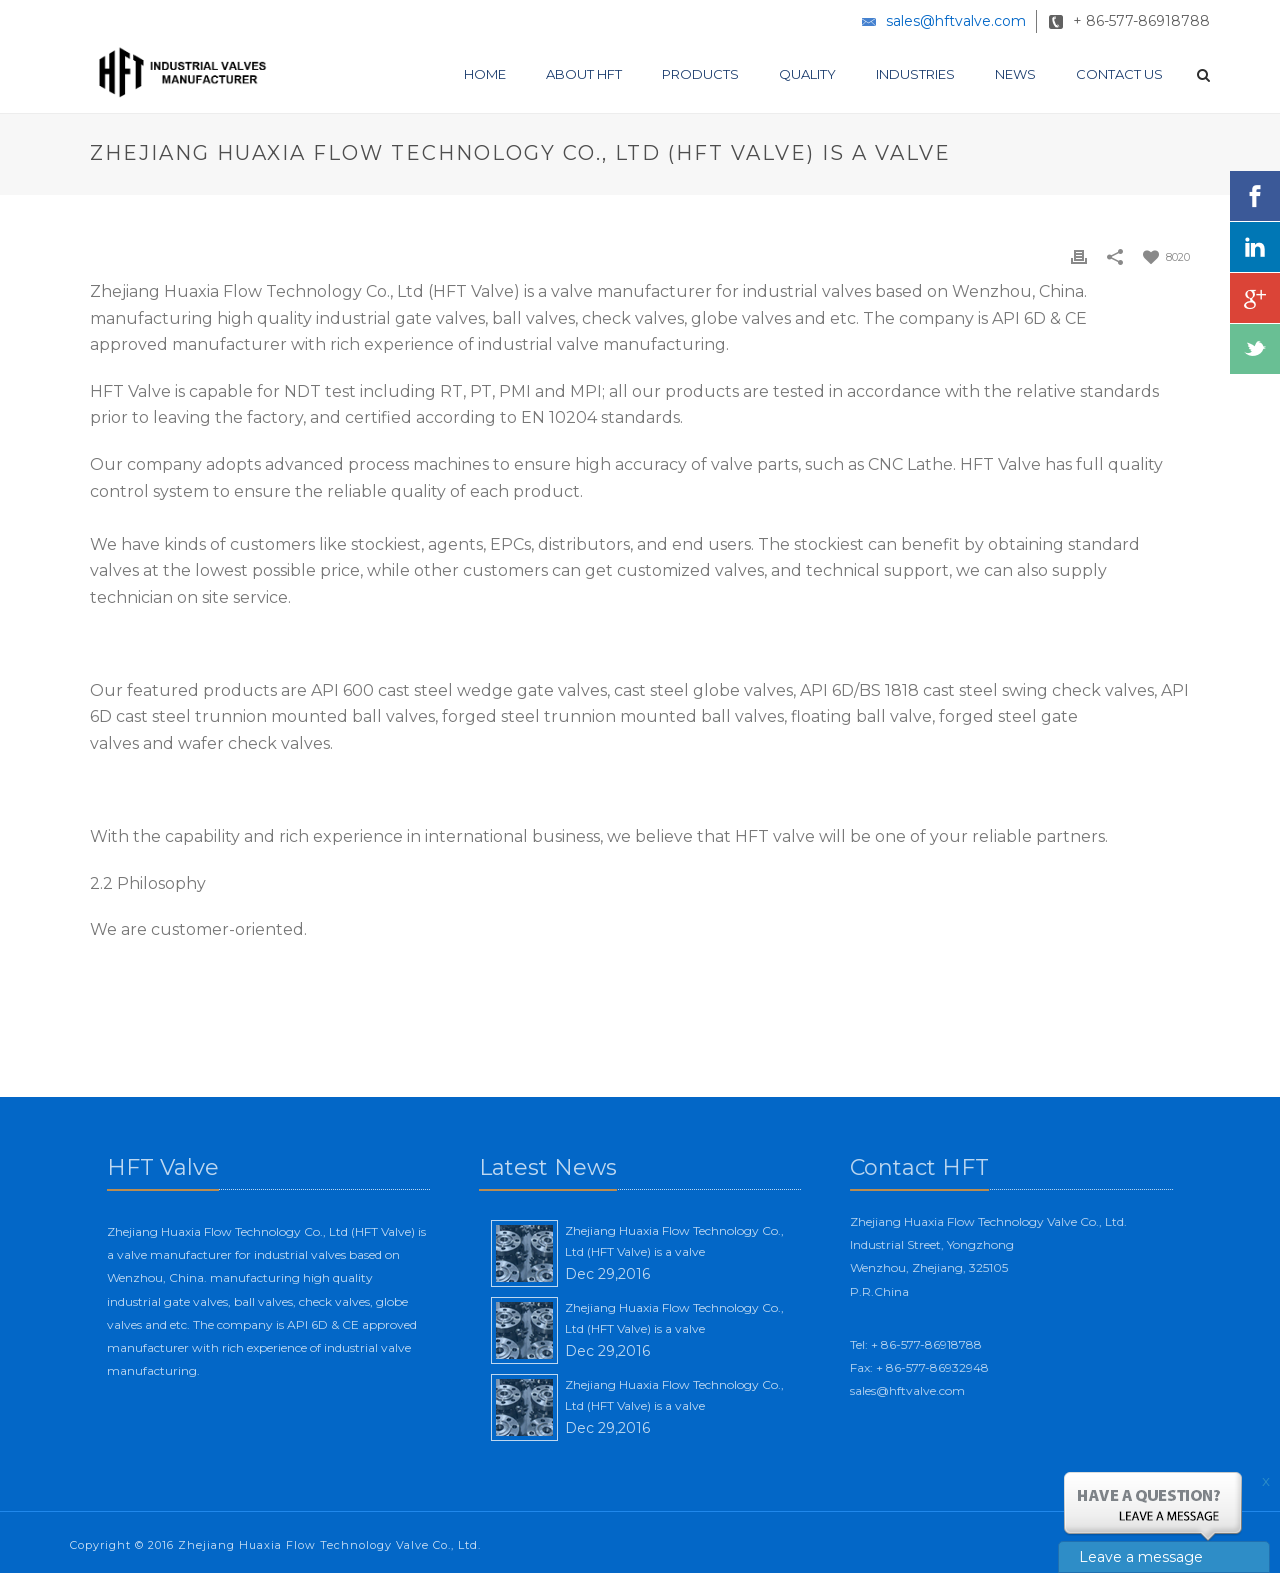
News (1015, 74)
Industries (915, 74)
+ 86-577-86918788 (1141, 21)
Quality (807, 74)
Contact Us (1119, 74)
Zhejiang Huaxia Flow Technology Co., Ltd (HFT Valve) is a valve (674, 1241)
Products (700, 74)
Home (485, 74)
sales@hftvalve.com (956, 21)
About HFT (584, 74)
